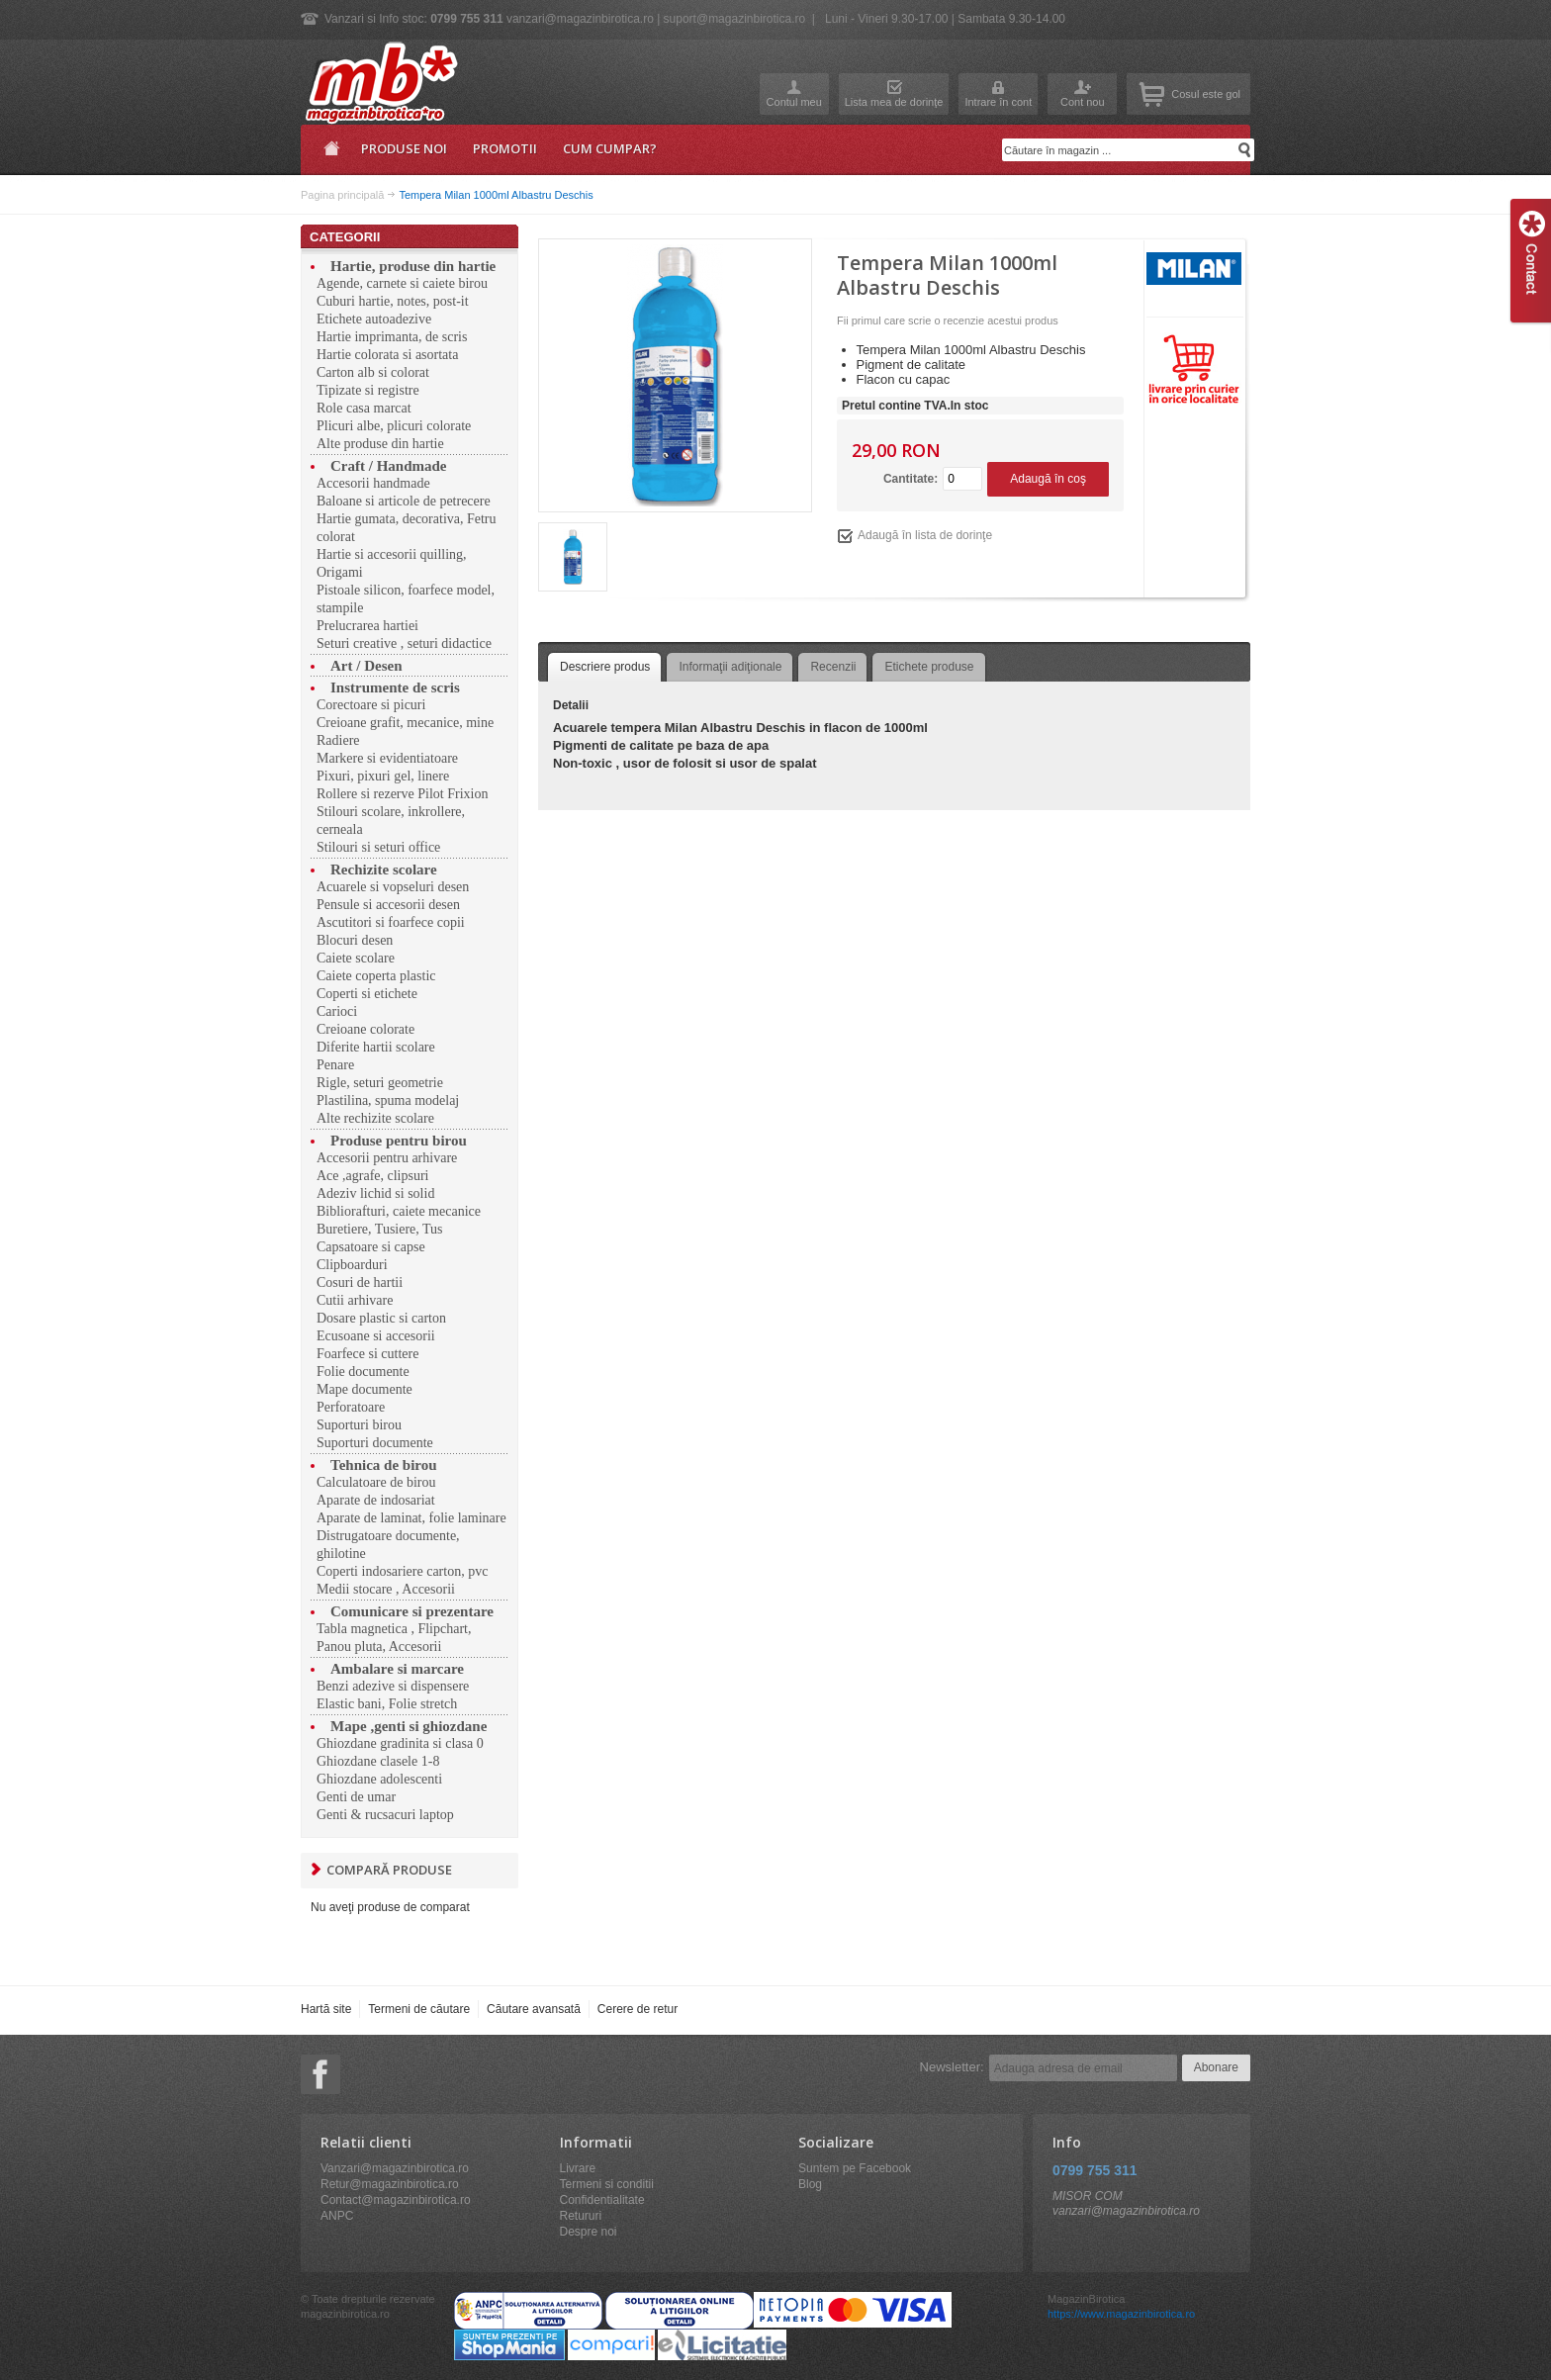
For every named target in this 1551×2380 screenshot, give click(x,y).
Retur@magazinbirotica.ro (389, 2184)
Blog (810, 2184)
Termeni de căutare (419, 2009)
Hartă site (326, 2009)
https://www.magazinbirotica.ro (1121, 2314)
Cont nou (1082, 102)
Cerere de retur (637, 2009)
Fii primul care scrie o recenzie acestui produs (947, 320)
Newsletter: (952, 2067)
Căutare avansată (534, 2009)
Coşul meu (1152, 94)
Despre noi (588, 2232)
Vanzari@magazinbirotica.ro (394, 2168)
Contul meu (794, 102)
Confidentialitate (602, 2200)
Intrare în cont (998, 102)
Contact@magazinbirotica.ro (395, 2200)
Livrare (578, 2168)
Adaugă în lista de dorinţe (925, 535)
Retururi (581, 2216)
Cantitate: (910, 479)
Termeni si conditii (607, 2184)
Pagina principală (328, 155)
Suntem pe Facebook (854, 2168)
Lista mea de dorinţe (894, 102)
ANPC (336, 2216)
